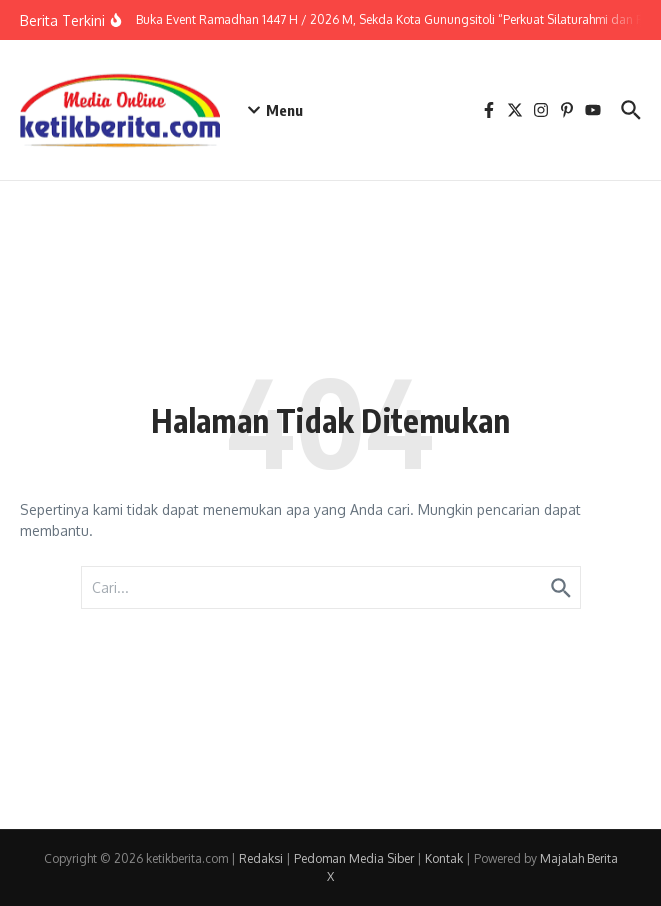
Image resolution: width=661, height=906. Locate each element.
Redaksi (261, 858)
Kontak (444, 858)
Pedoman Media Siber (354, 858)
